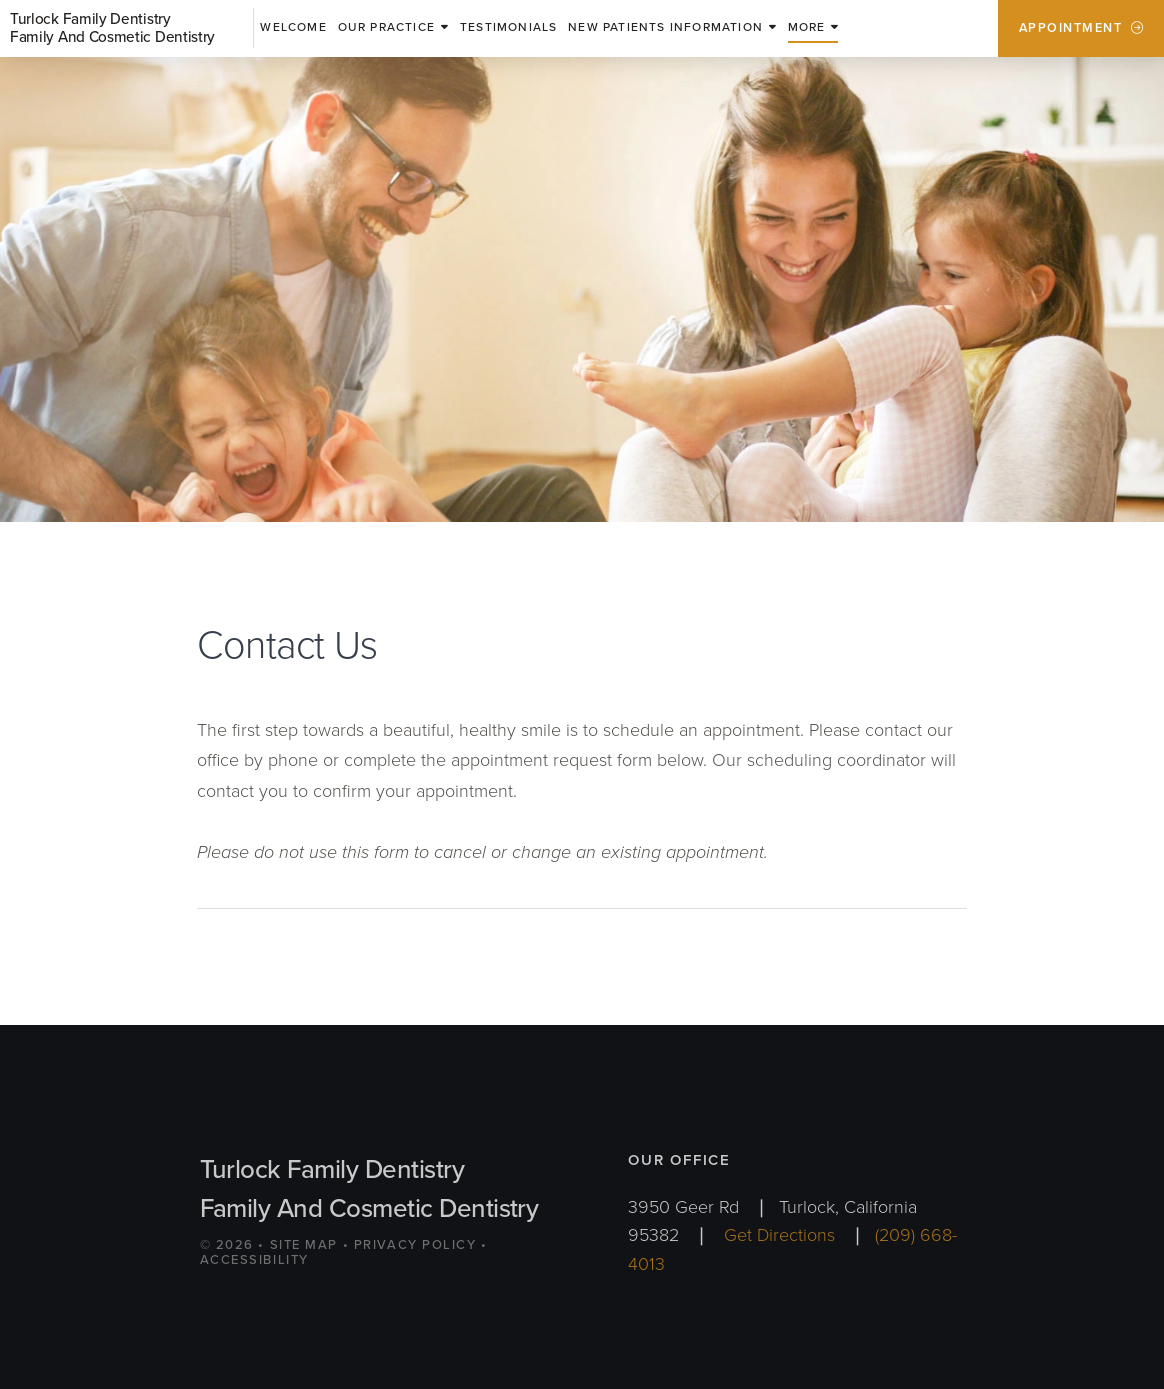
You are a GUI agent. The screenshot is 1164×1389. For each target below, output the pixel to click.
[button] (813, 28)
